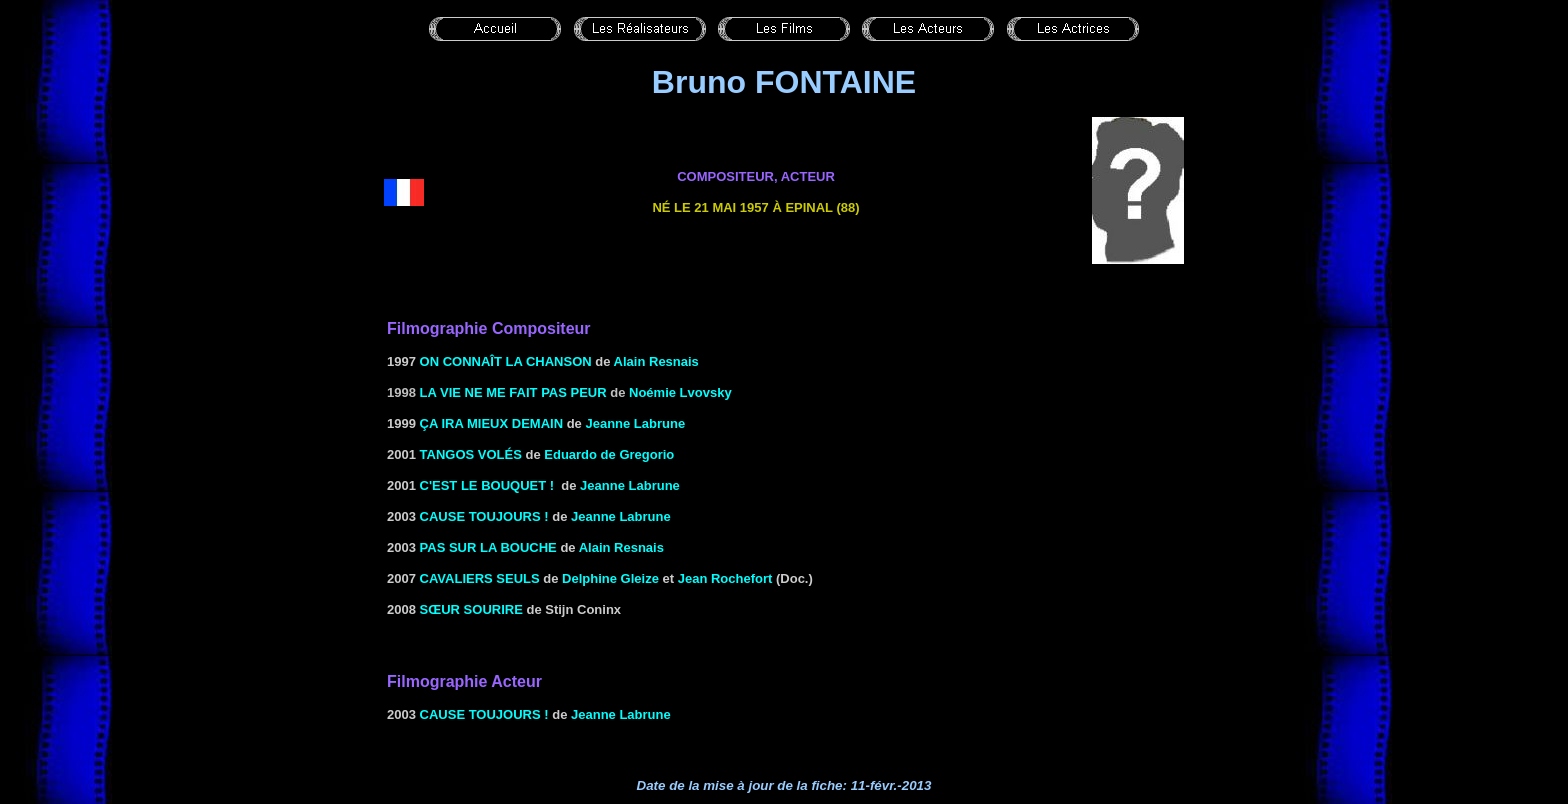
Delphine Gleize (610, 578)
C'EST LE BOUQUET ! (487, 485)
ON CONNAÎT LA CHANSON (506, 361)
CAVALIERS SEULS (480, 578)
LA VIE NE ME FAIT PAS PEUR (513, 392)
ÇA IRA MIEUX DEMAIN (491, 423)
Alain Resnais (656, 361)
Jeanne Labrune (630, 485)
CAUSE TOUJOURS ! (484, 516)
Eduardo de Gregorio (609, 454)
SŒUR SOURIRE (471, 609)
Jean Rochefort (725, 578)
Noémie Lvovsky (680, 392)
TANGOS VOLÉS (471, 454)
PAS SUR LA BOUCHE (486, 547)
